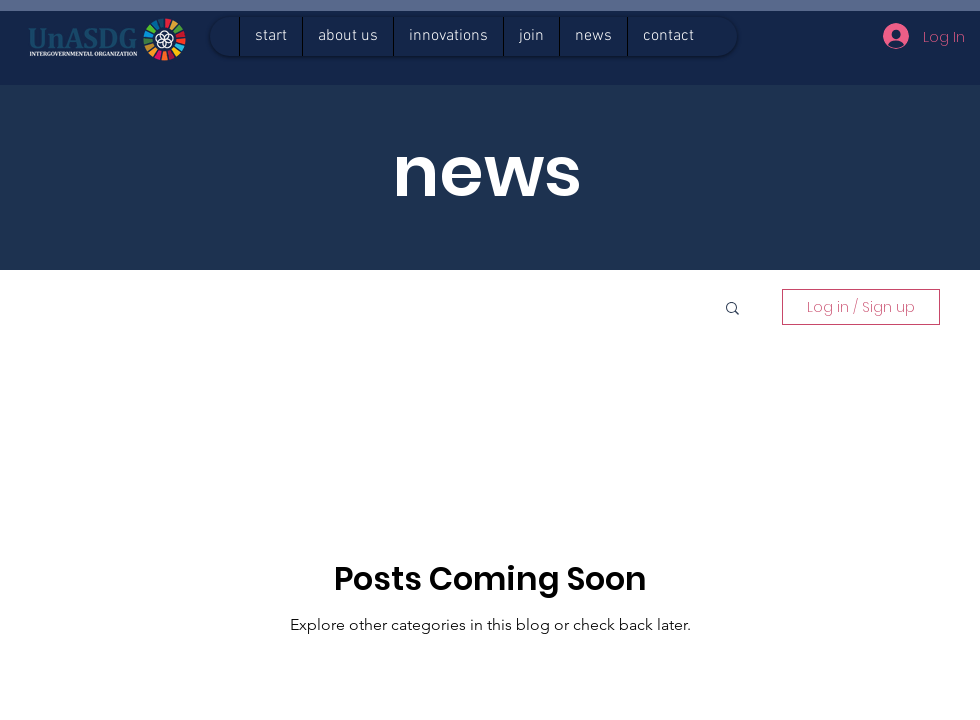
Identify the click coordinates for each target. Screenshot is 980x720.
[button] (732, 309)
